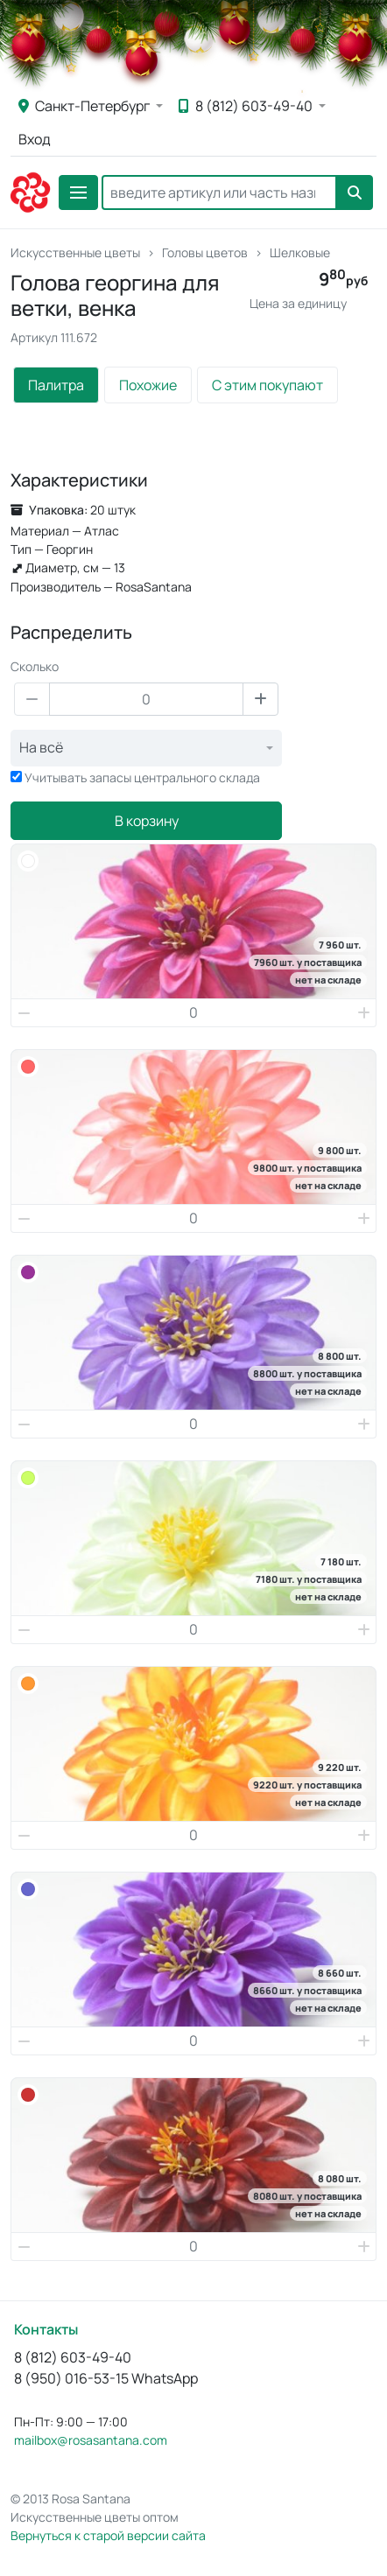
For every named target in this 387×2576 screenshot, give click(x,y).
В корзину (147, 820)
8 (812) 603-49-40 (247, 106)
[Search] (219, 192)
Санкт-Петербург (85, 106)
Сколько (35, 666)
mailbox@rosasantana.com (90, 2440)
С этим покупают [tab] (267, 385)
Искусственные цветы (75, 252)
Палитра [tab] (56, 385)
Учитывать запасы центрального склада (142, 777)
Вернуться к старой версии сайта (108, 2535)
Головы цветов (205, 252)
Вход (34, 139)
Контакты (46, 2329)
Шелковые (300, 252)
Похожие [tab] (148, 385)
